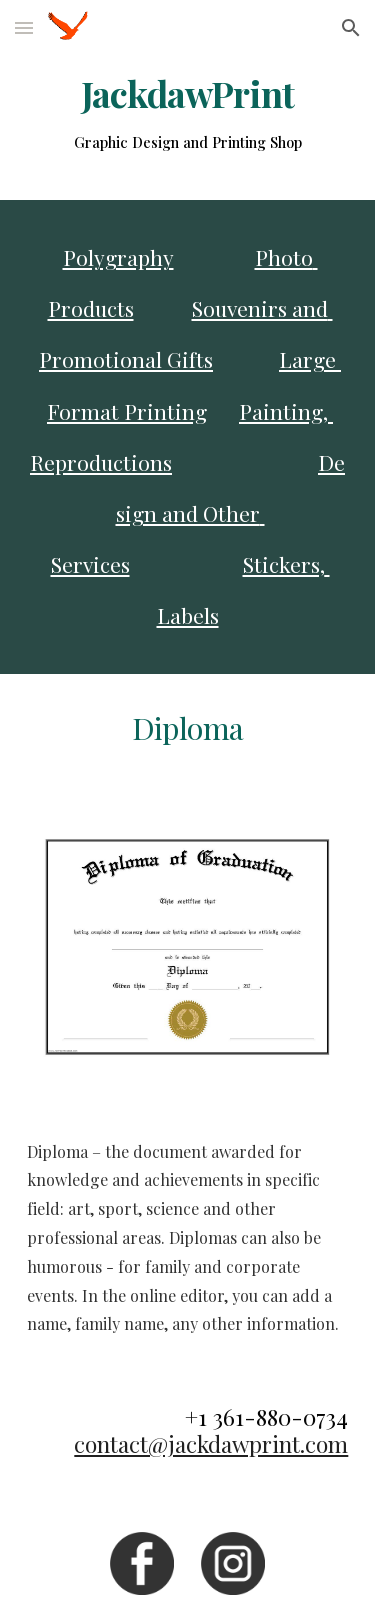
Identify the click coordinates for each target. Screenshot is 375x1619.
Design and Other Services (198, 513)
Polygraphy (118, 257)
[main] (188, 115)
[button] (24, 27)
